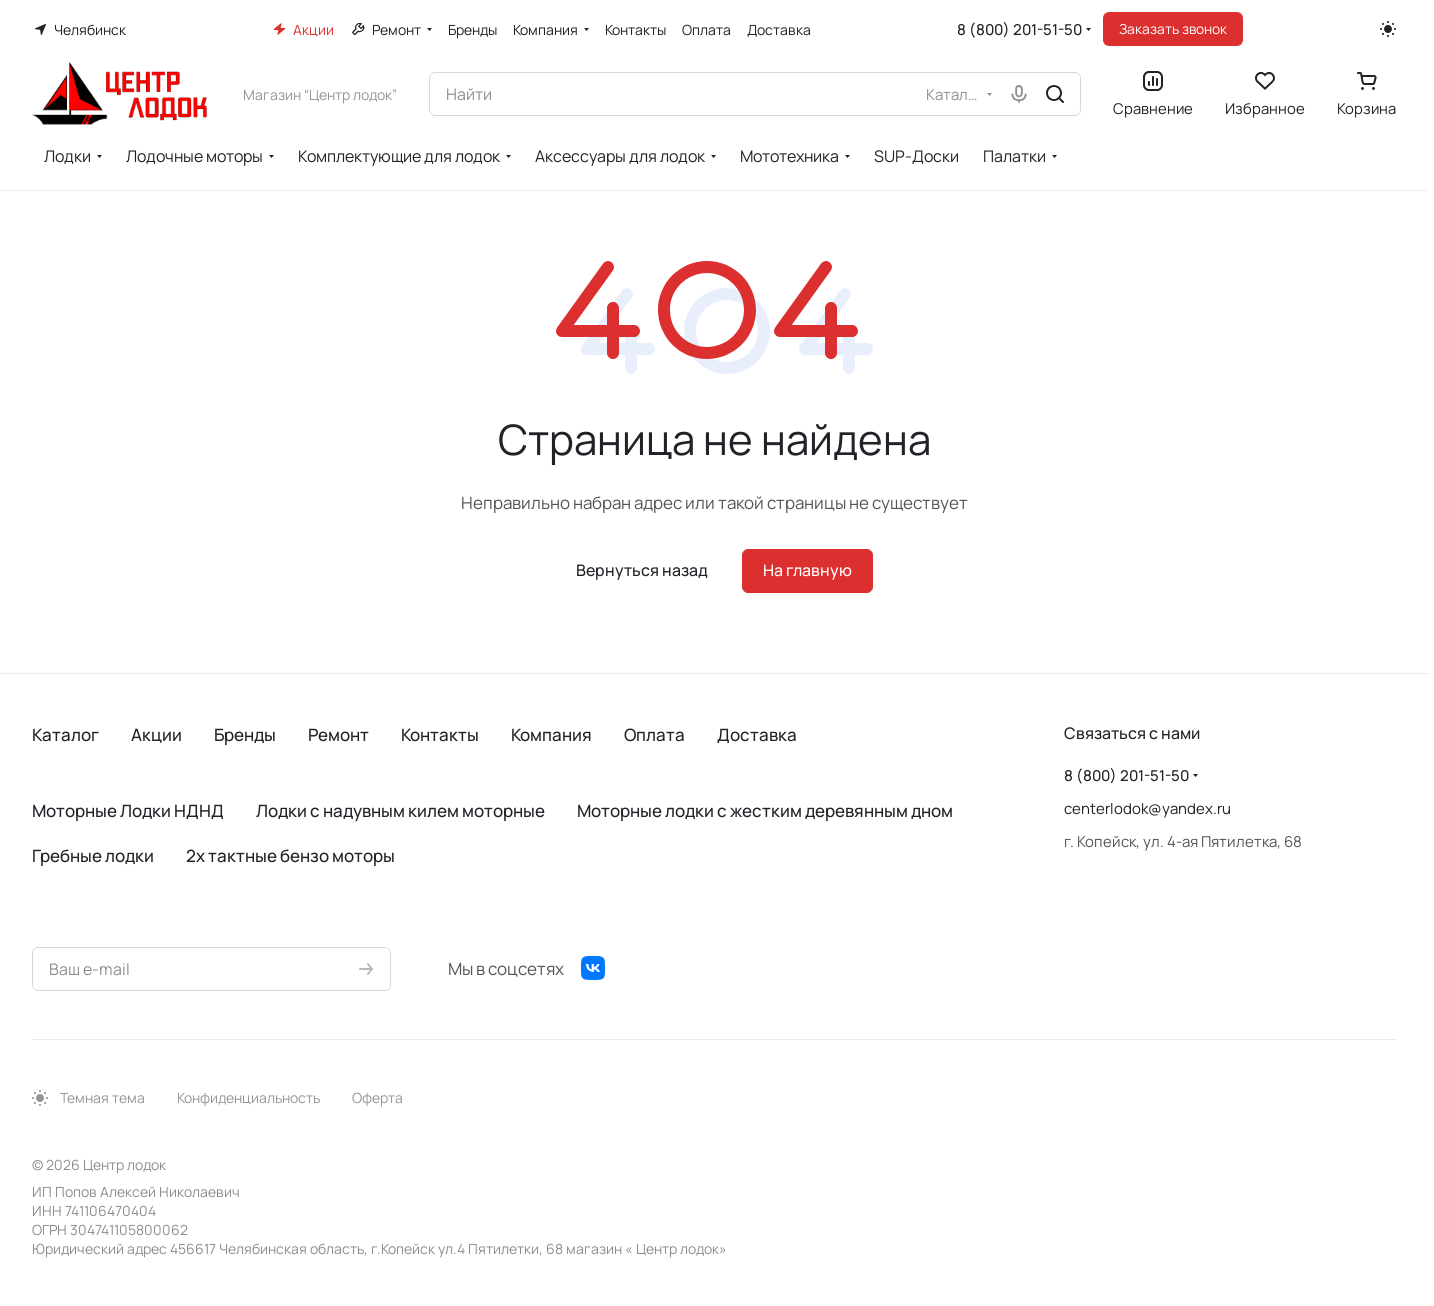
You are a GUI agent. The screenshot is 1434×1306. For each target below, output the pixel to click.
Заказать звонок (1173, 28)
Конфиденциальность (248, 1097)
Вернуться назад (642, 570)
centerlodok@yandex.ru (1147, 808)
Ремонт (338, 734)
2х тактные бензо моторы (290, 855)
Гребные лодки (93, 855)
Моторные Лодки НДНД (128, 810)
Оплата (654, 734)
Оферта (377, 1097)
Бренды (245, 734)
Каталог (65, 734)
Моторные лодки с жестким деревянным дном (765, 810)
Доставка (757, 734)
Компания (551, 734)
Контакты (440, 734)
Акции (156, 734)
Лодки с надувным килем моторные (400, 810)
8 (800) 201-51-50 (1019, 29)
